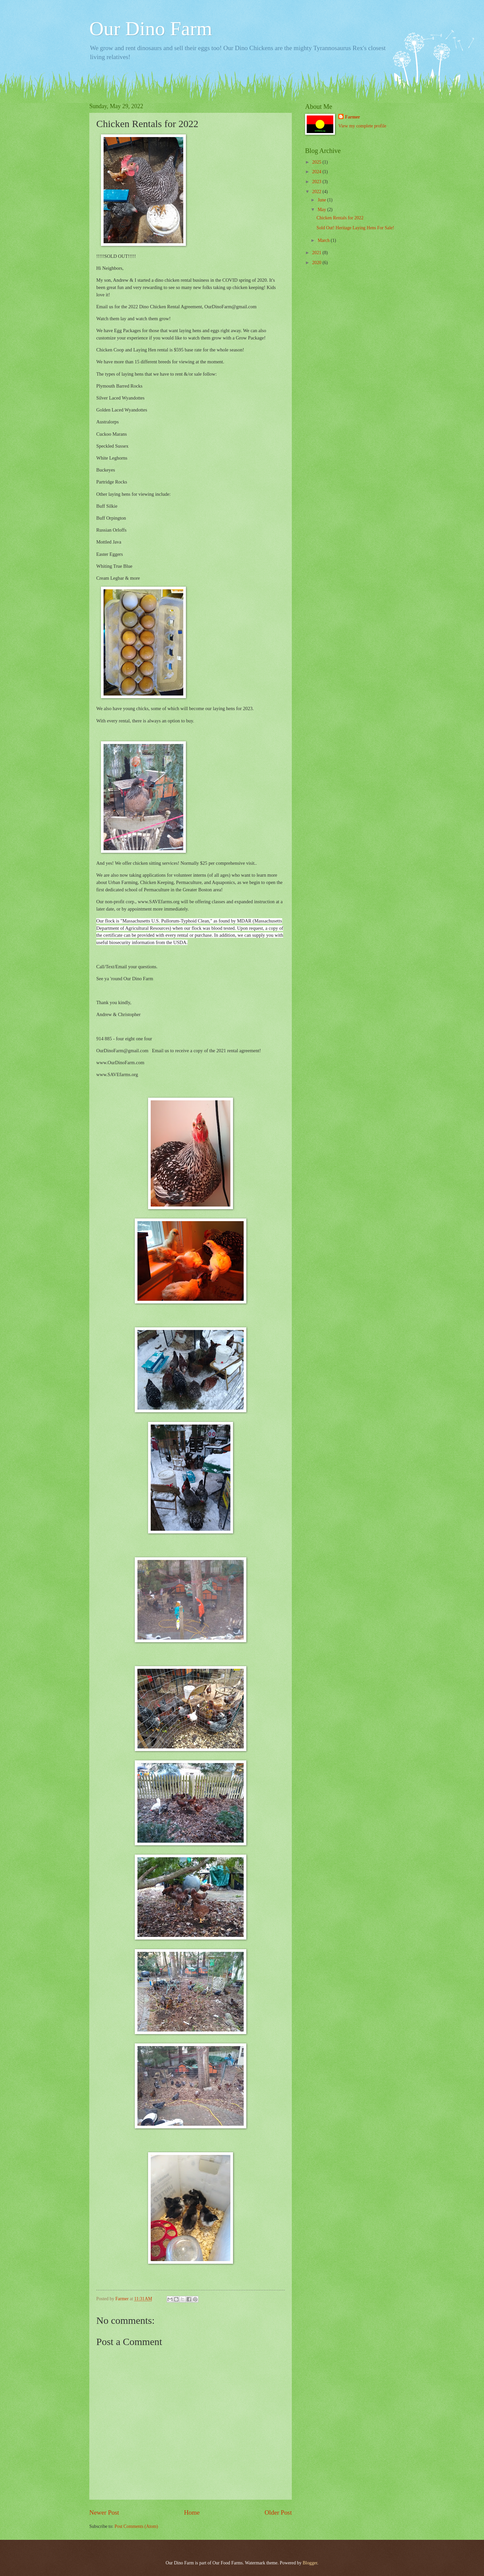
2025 (317, 162)
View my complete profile (362, 125)
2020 (317, 262)
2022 (317, 191)
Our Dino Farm (150, 28)
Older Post (278, 2512)
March (324, 240)
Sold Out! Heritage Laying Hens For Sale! (355, 227)
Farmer (352, 116)
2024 (317, 171)
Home (192, 2512)
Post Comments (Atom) (136, 2526)
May (322, 209)
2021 (317, 252)
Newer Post (104, 2512)
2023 (317, 181)
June (322, 199)
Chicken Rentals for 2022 (339, 217)
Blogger (310, 2562)
